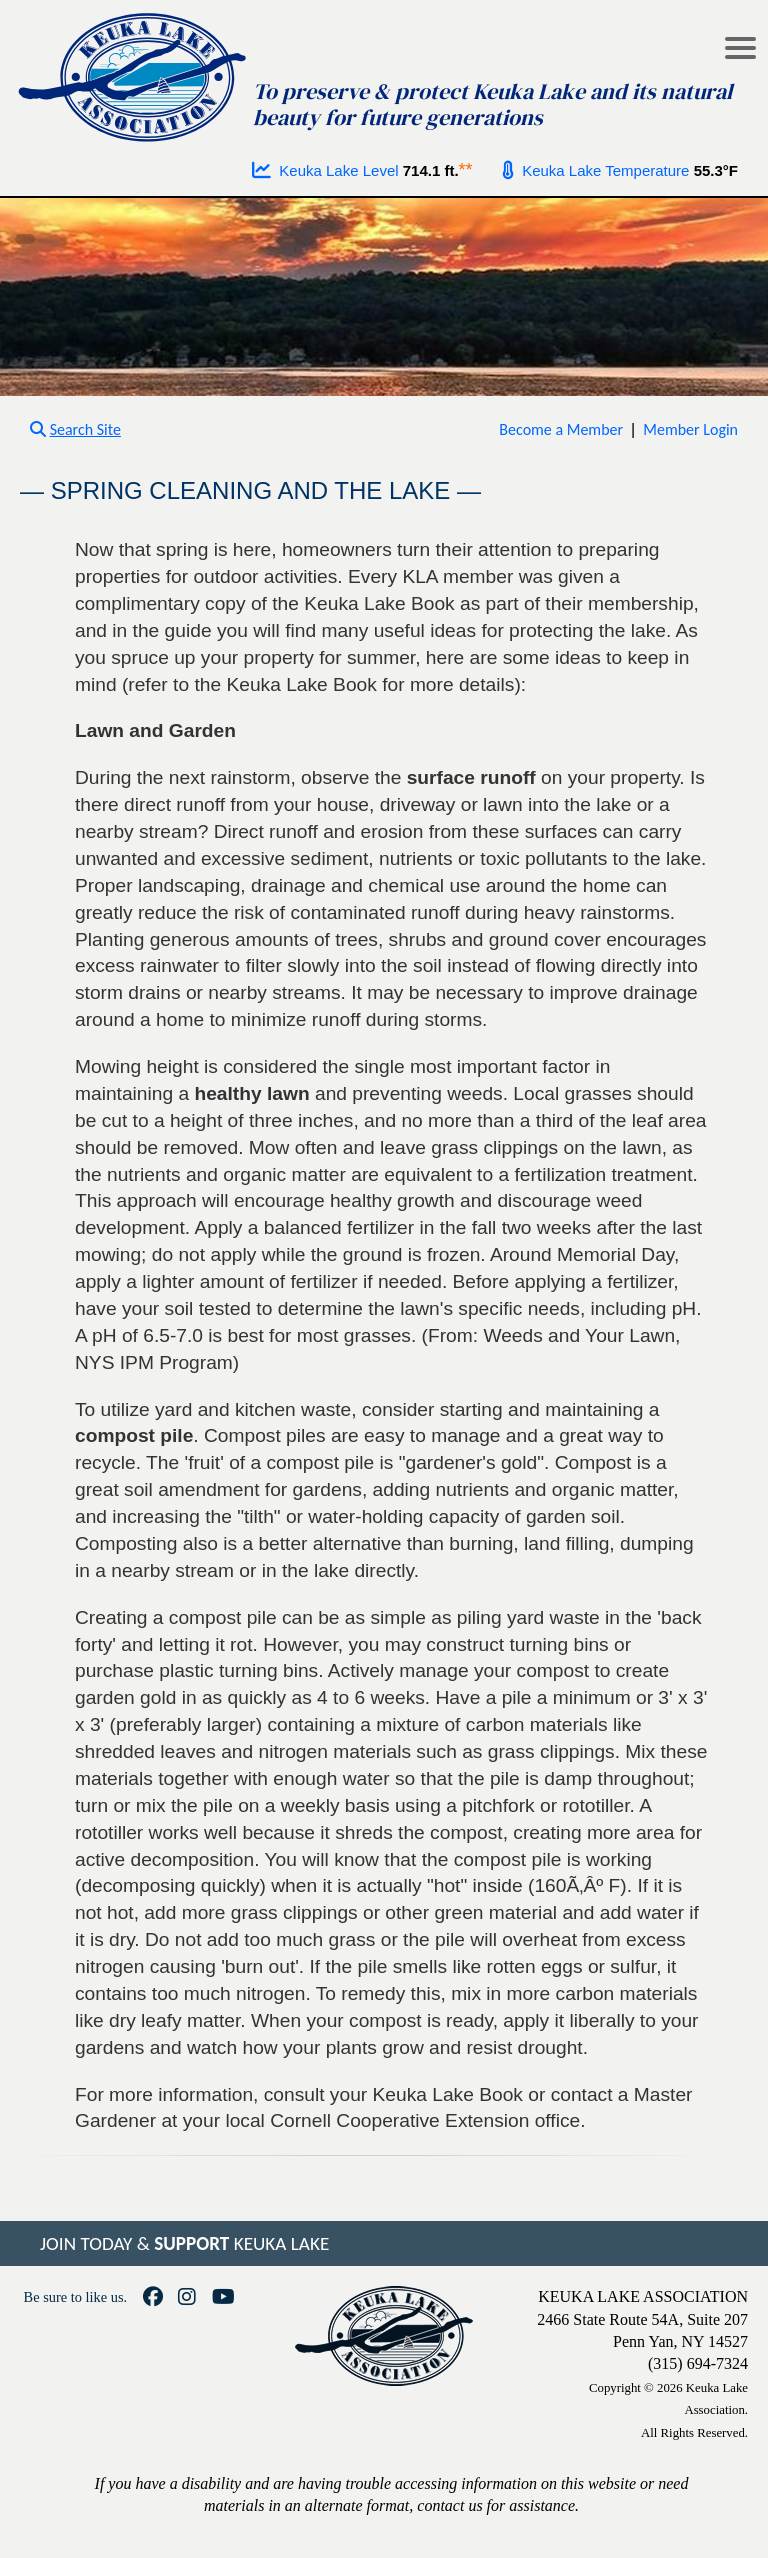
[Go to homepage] (134, 72)
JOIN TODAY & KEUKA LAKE (184, 2243)
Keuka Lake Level (325, 170)
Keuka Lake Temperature (596, 170)
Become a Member (561, 429)
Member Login (690, 429)
